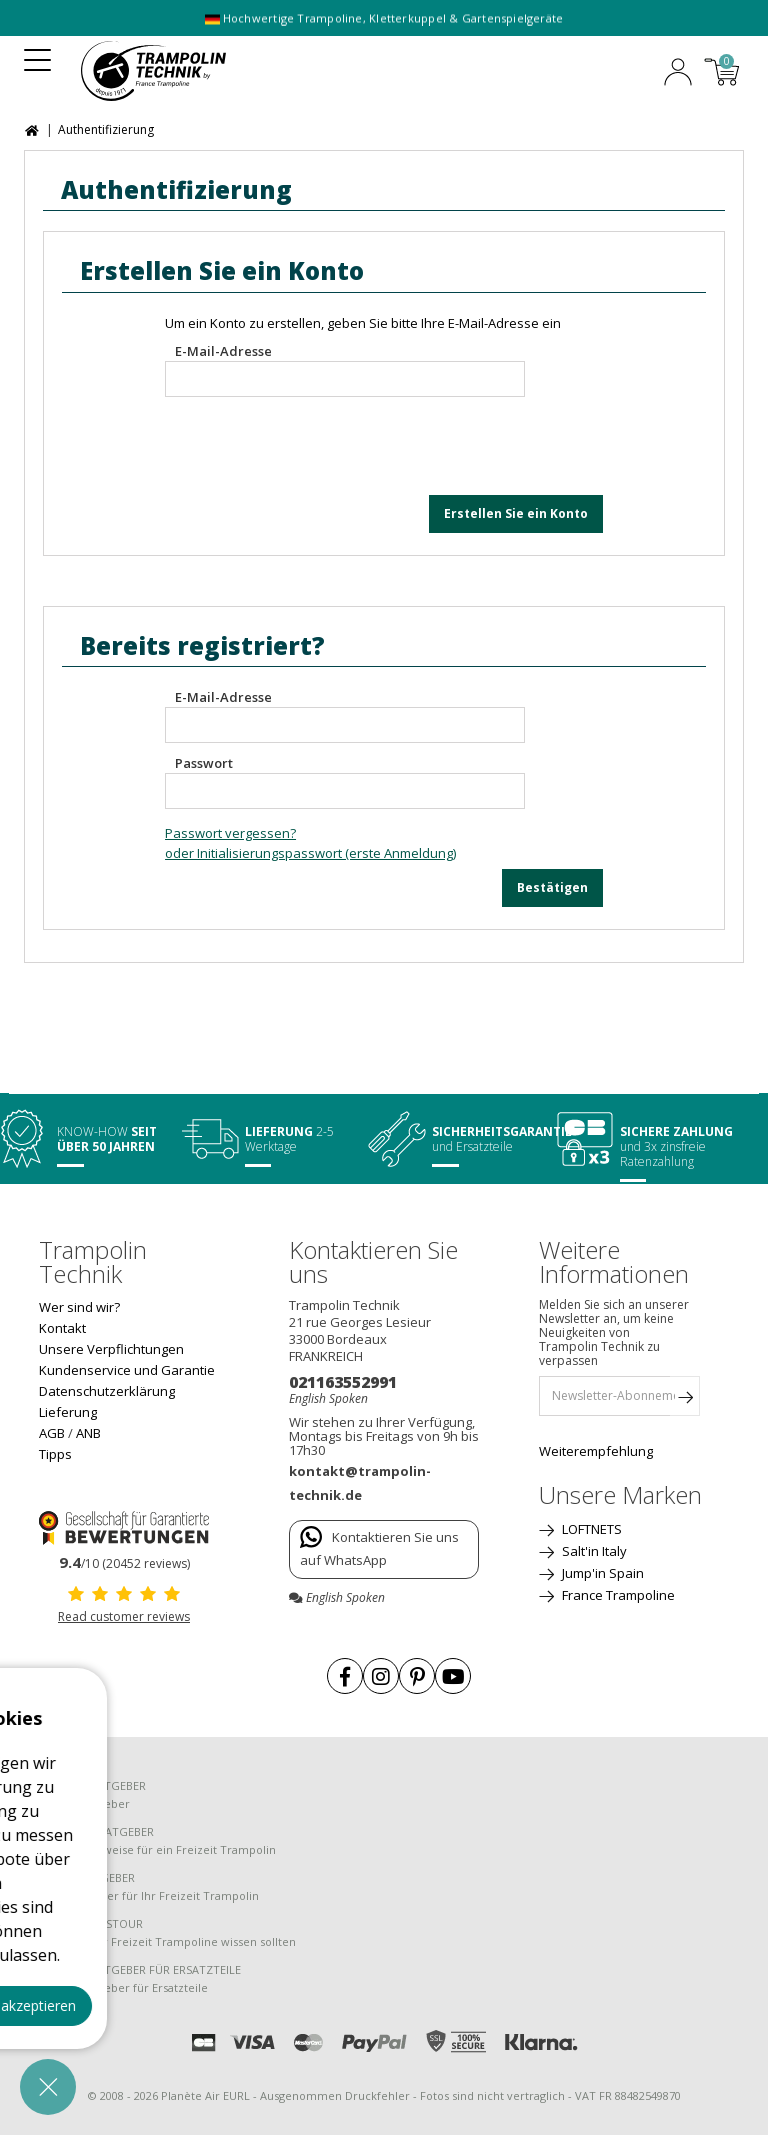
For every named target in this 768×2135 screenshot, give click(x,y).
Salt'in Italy (593, 1551)
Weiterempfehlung (596, 1451)
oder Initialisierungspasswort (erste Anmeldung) (310, 853)
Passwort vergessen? (230, 833)
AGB (52, 1433)
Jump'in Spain (601, 1573)
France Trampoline (617, 1595)
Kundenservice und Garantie (127, 1370)
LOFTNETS (590, 1529)
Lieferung (68, 1412)
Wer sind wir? (79, 1307)
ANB (88, 1433)
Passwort (204, 763)
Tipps (55, 1454)
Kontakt (62, 1328)
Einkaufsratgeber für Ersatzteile (123, 1987)
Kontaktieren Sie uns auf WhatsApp (379, 1547)
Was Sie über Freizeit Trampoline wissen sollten (167, 1941)
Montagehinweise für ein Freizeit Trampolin (157, 1849)
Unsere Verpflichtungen (111, 1349)
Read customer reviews (124, 1616)
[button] (48, 2087)
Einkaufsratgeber (84, 1803)
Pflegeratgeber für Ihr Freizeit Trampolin (149, 1895)
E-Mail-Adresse (223, 351)
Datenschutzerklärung (107, 1391)
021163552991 (343, 1382)
